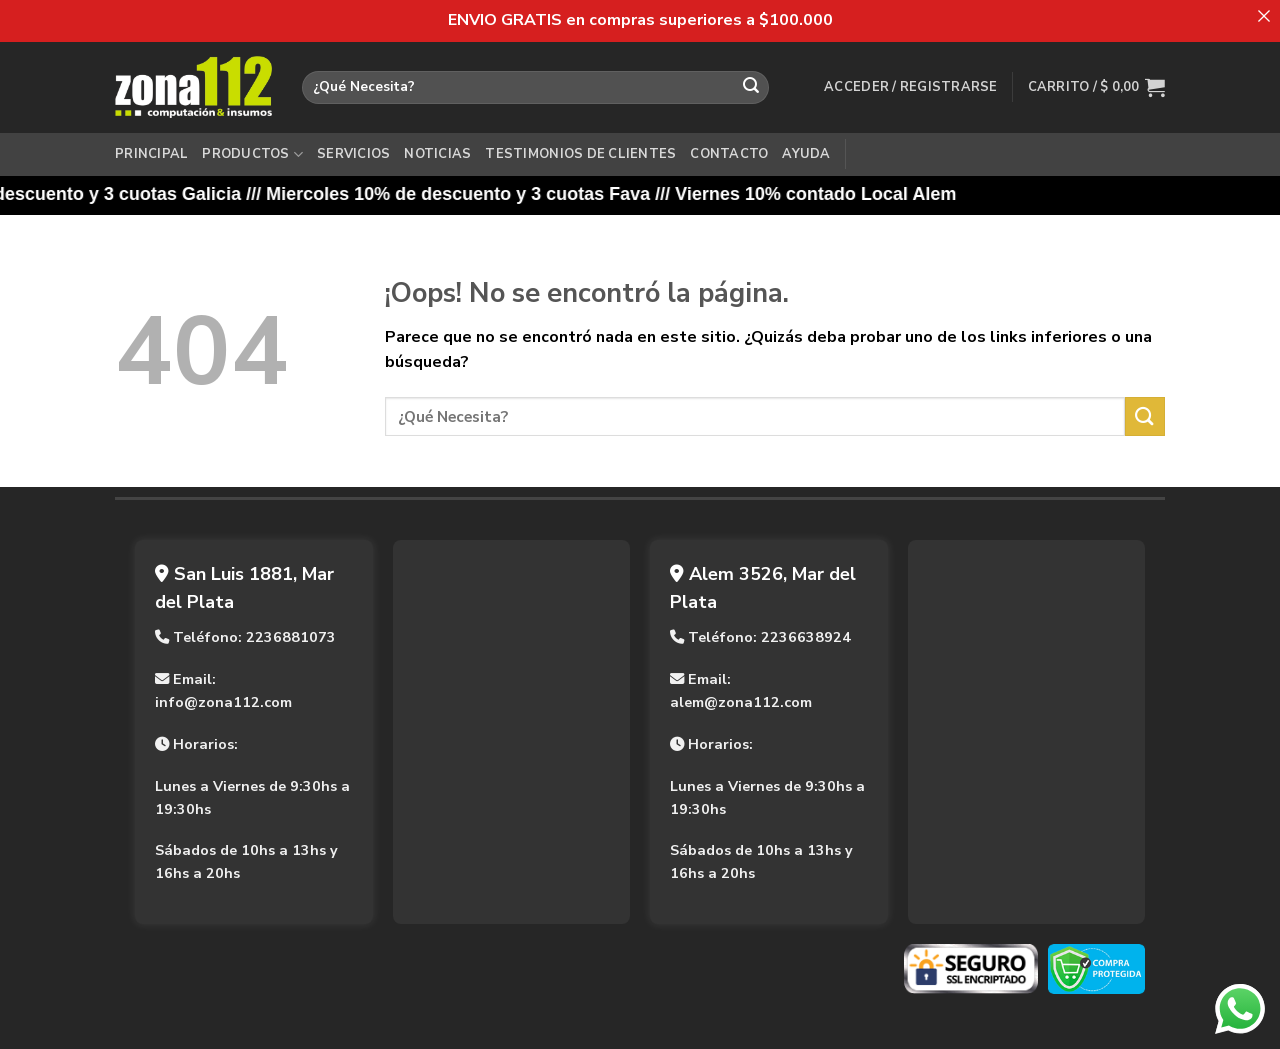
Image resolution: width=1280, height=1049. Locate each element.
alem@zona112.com (741, 702)
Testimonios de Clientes (580, 154)
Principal (151, 154)
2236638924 (806, 637)
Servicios (353, 154)
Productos (252, 154)
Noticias (437, 154)
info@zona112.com (223, 702)
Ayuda (806, 154)
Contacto (729, 154)
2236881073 (291, 637)
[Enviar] (751, 87)
